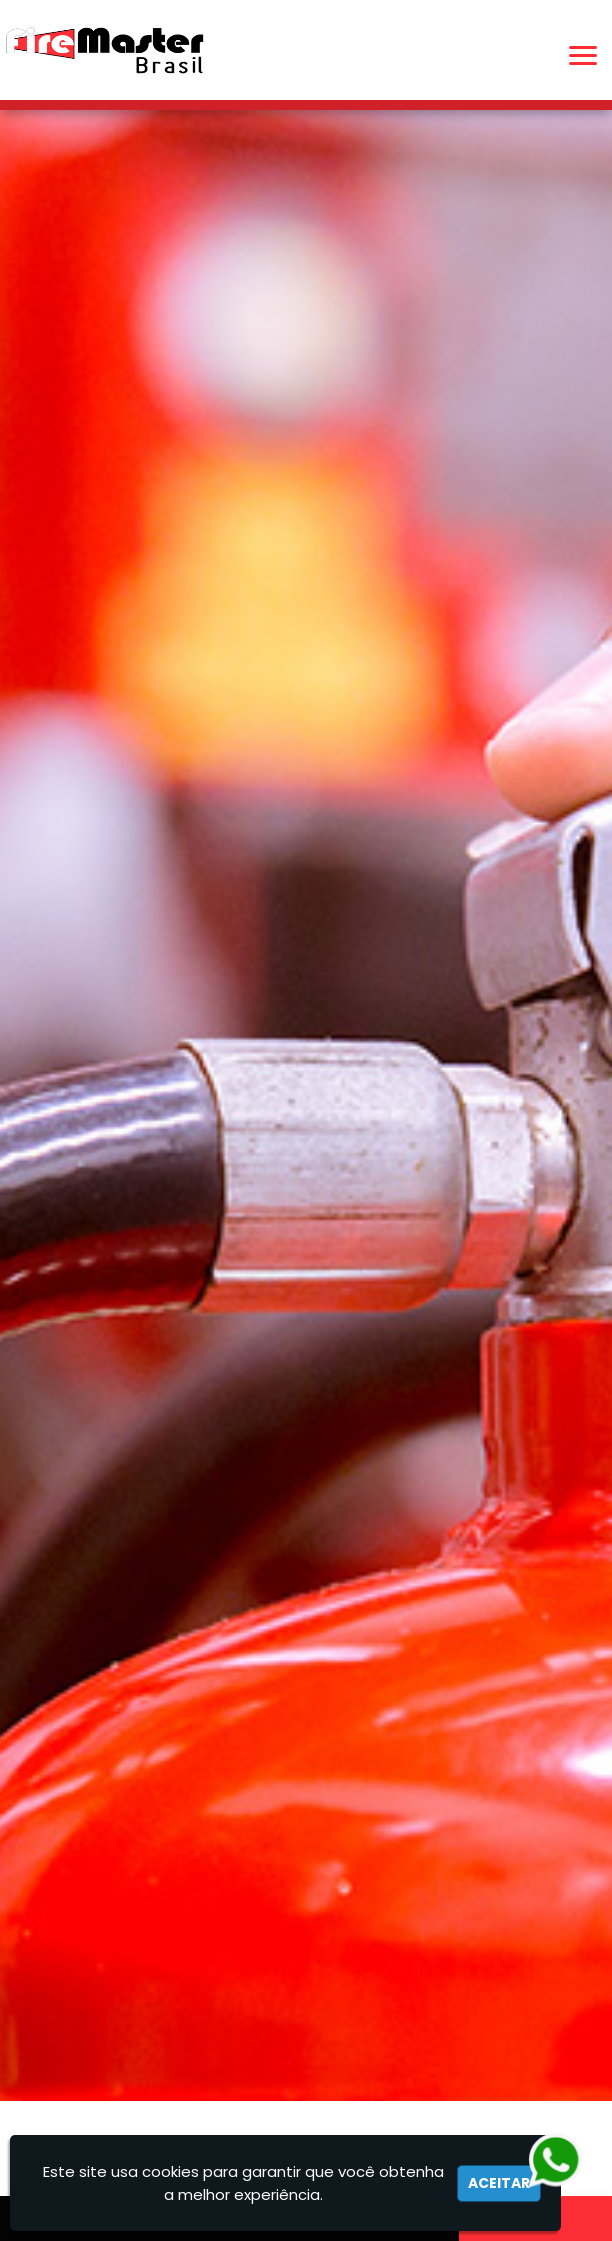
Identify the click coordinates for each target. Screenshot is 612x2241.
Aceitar (499, 2183)
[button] (583, 55)
